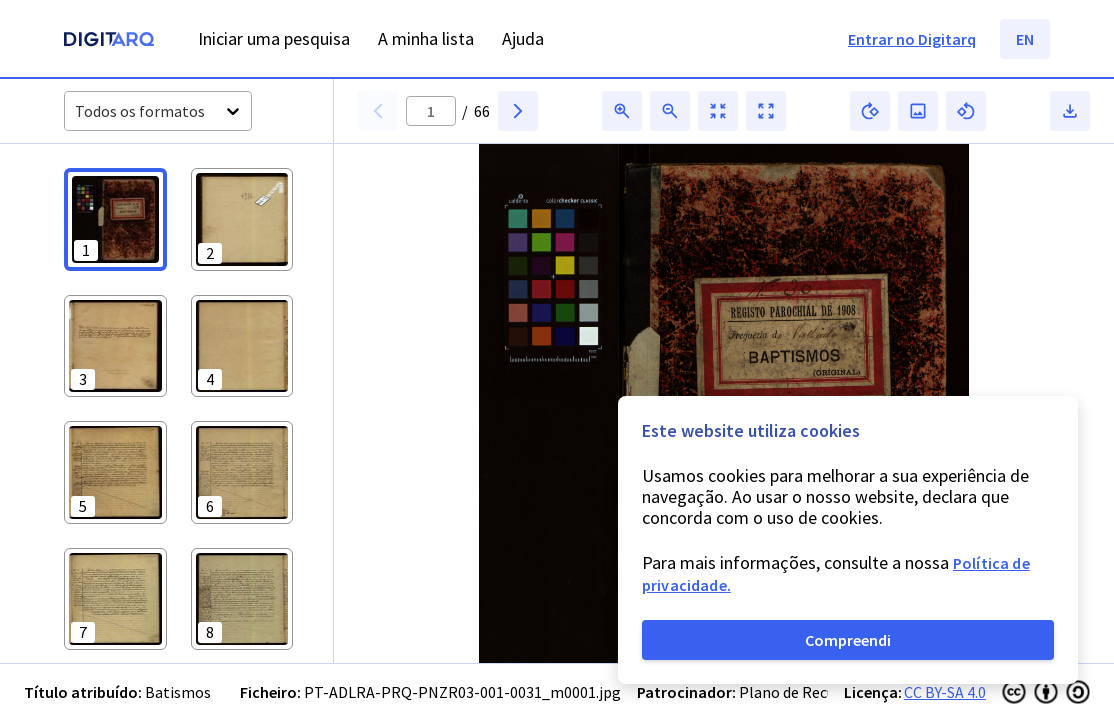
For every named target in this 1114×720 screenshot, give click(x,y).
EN (1025, 39)
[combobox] (76, 111)
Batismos (178, 692)
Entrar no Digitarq (912, 39)
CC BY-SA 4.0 (945, 692)
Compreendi (848, 640)
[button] (115, 219)
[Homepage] (109, 41)
